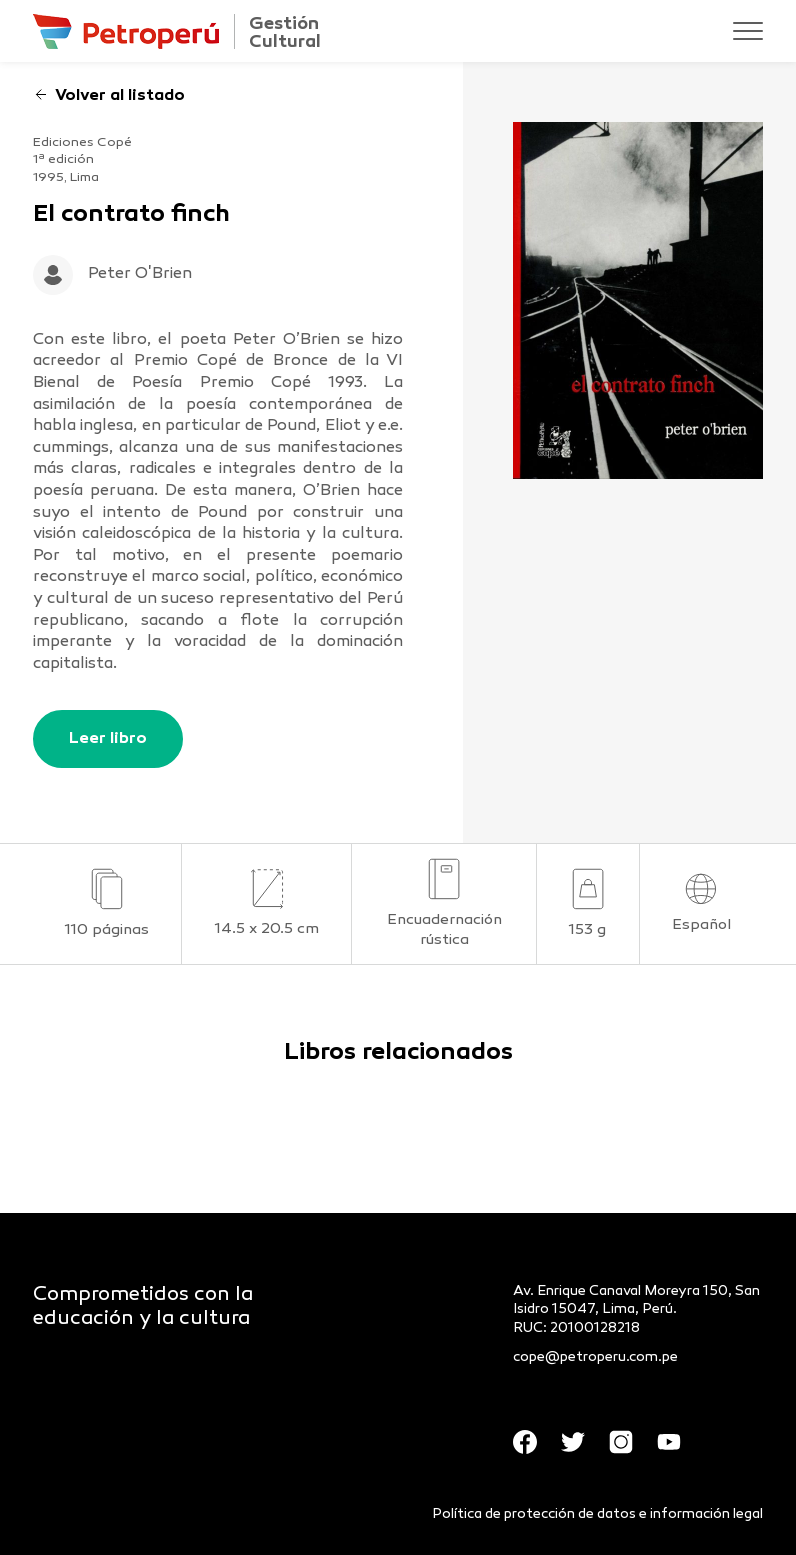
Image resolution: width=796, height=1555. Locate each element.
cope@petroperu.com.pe (595, 1357)
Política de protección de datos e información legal (597, 1514)
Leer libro (108, 739)
